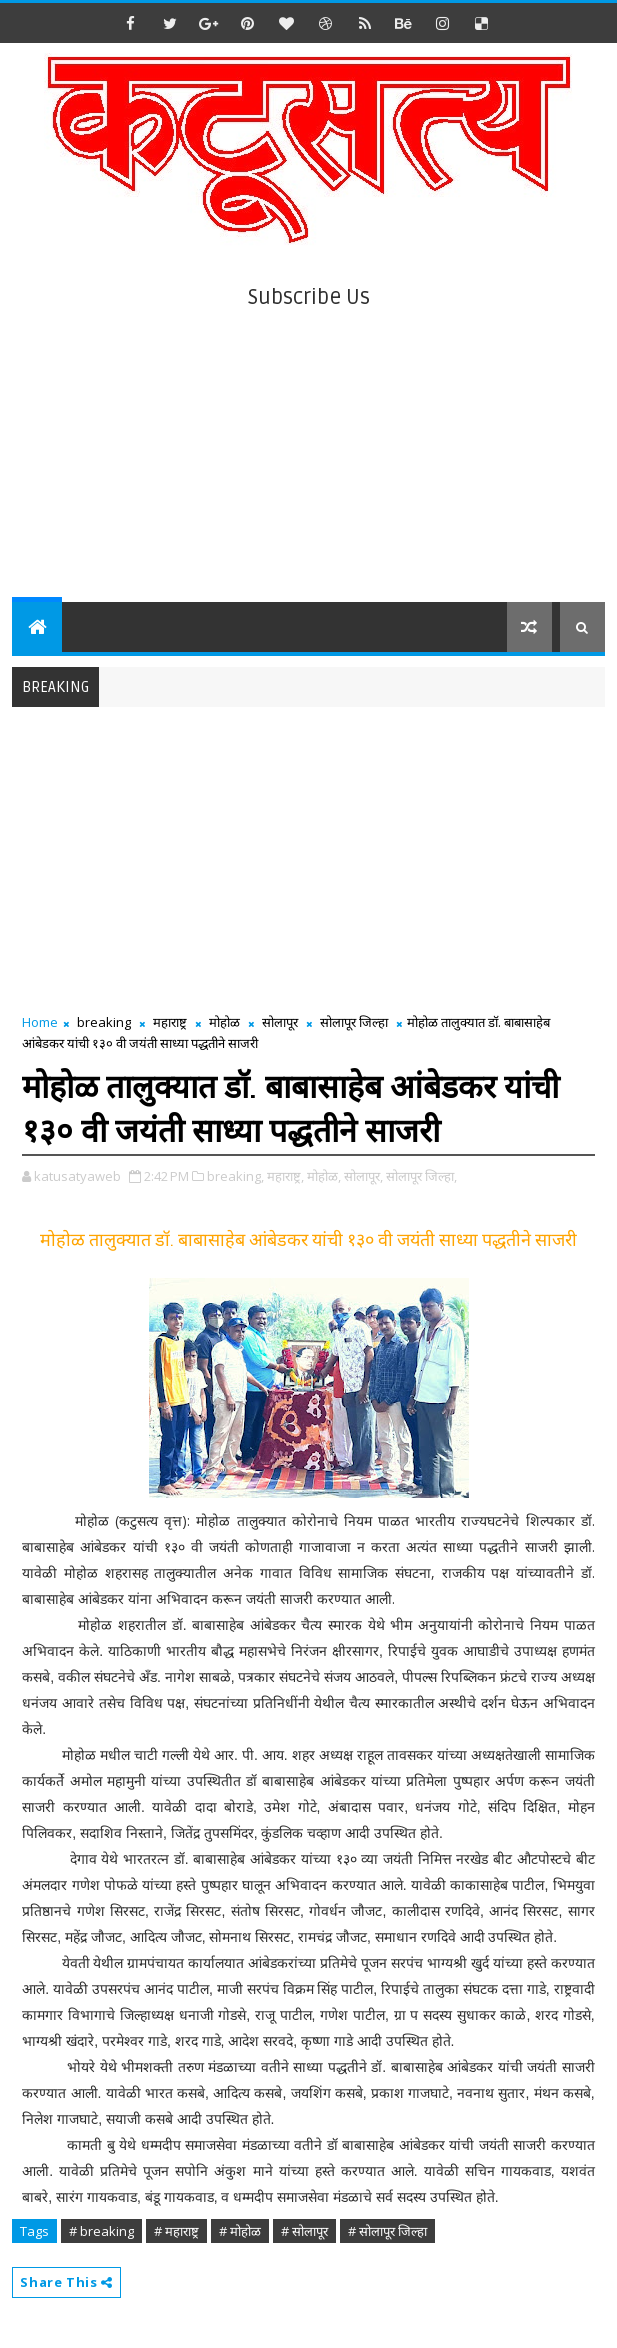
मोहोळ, (324, 1176)
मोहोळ (224, 1022)
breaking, (235, 1176)
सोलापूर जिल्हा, (421, 1176)
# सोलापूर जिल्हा (387, 2231)
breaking (104, 1022)
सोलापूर (280, 1022)
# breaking (101, 2231)
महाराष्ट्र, (285, 1176)
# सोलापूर (304, 2231)
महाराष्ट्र (170, 1022)
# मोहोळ (240, 2231)
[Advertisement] (309, 452)
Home (40, 1022)
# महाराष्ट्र (176, 2231)
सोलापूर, (363, 1176)
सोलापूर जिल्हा (354, 1022)
